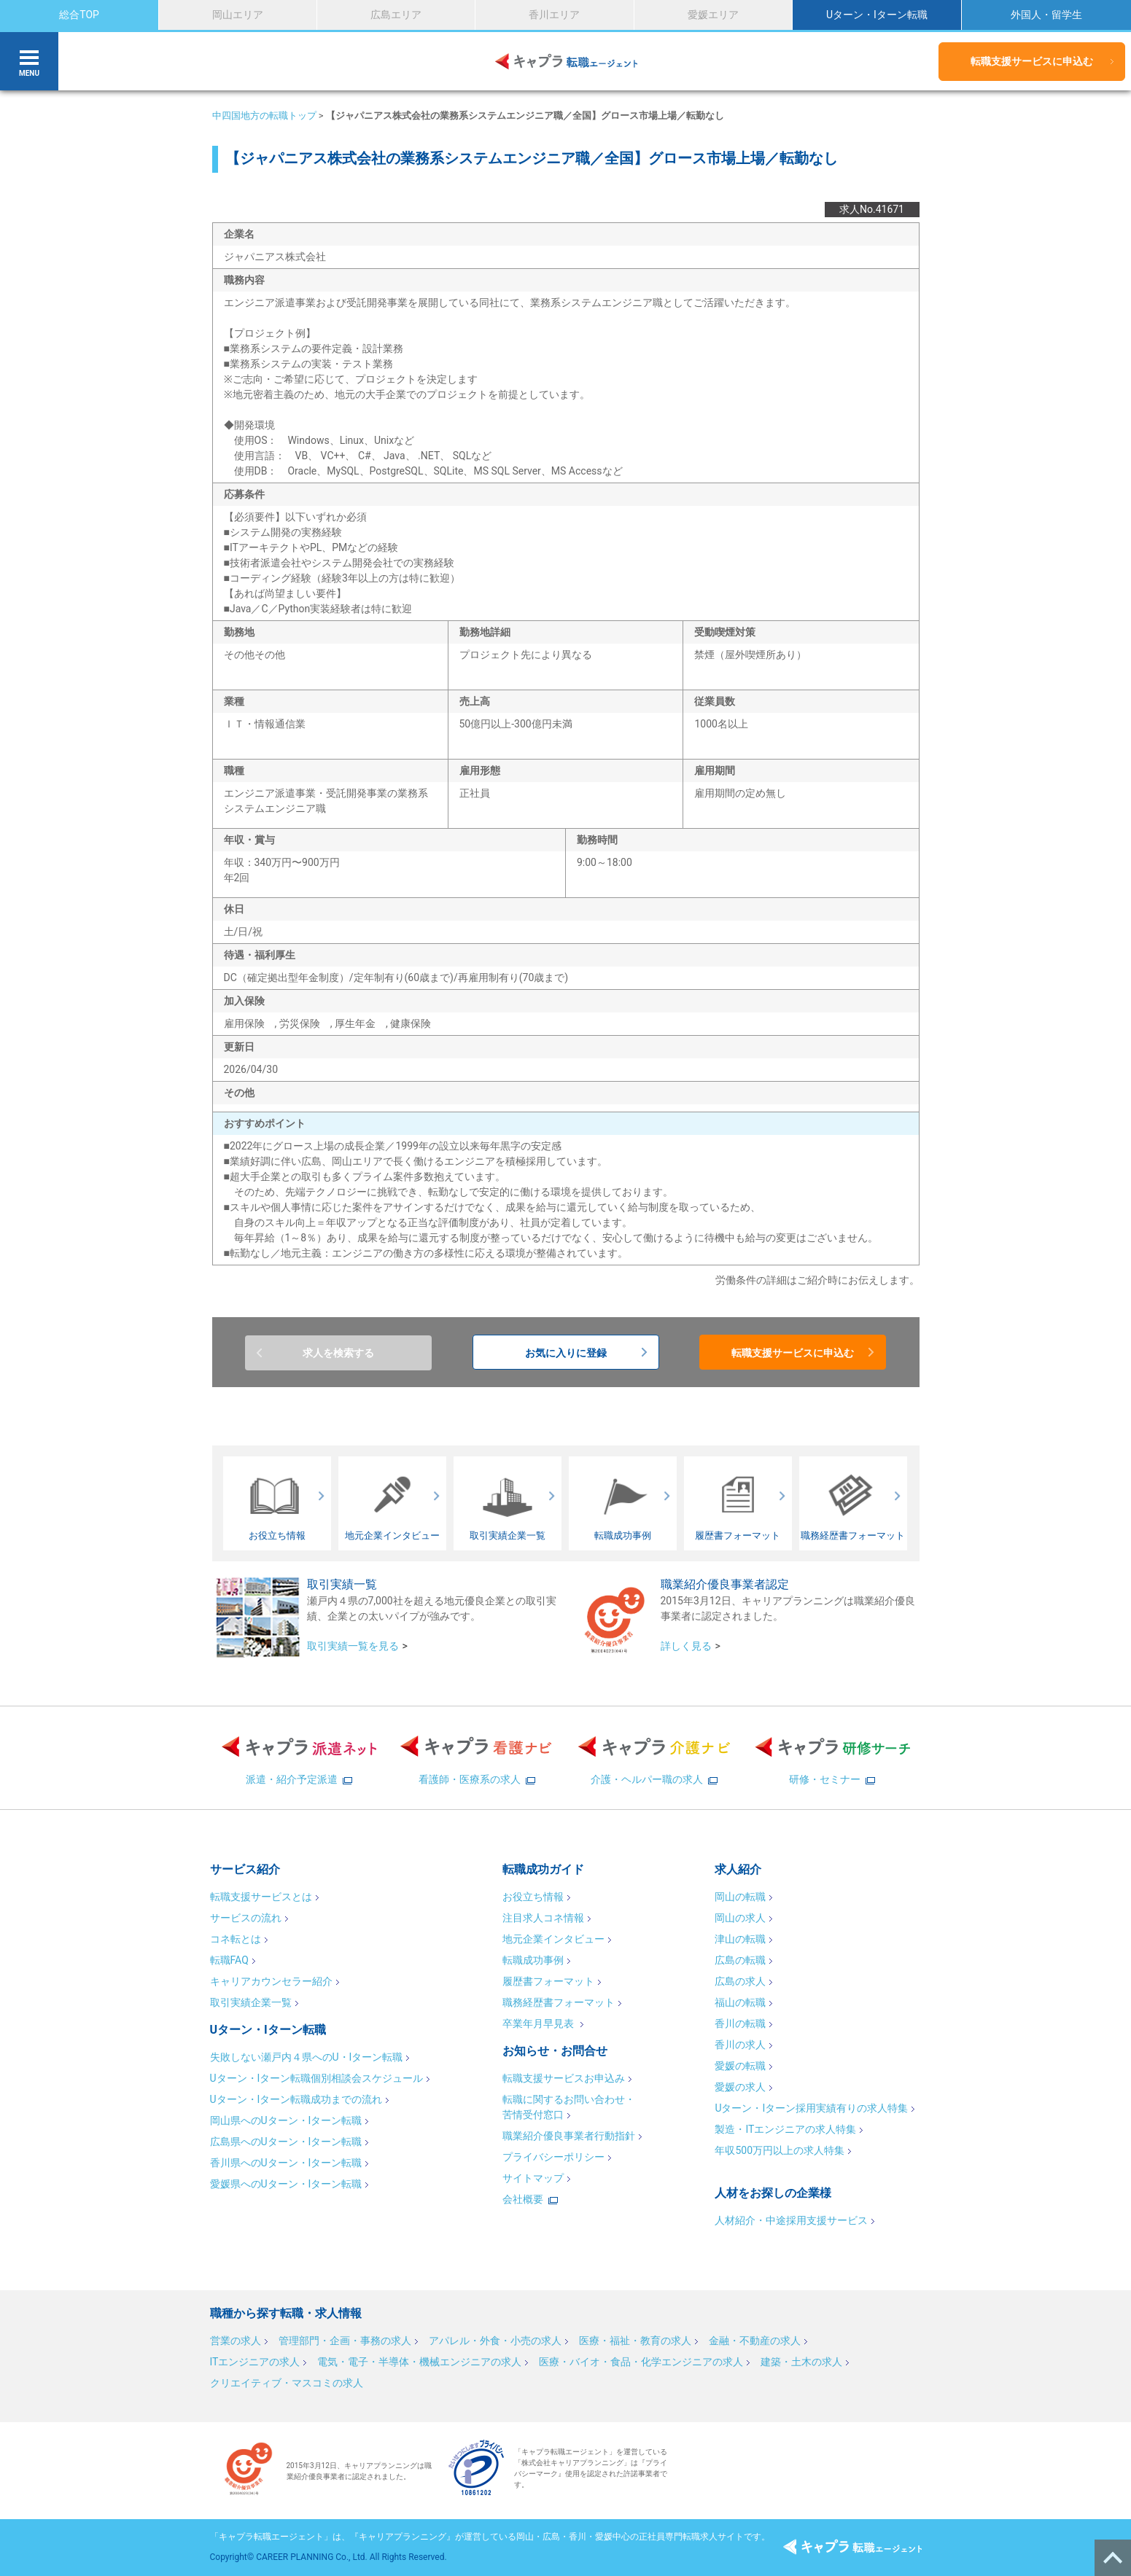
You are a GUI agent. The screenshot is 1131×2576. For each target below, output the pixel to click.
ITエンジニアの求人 (255, 2362)
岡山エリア (237, 14)
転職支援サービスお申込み (563, 2078)
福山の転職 (740, 2002)
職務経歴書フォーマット (558, 2002)
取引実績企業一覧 (251, 2002)
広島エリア (395, 14)
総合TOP (79, 14)
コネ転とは (235, 1939)
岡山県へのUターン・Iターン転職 (286, 2120)
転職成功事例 (533, 1960)
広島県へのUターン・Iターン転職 (286, 2141)
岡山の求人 (740, 1918)
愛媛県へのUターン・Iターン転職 (286, 2184)
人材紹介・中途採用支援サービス (791, 2220)
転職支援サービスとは (261, 1896)
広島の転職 (740, 1960)
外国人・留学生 (1046, 14)
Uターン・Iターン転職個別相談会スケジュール (317, 2078)
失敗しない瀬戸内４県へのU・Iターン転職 (306, 2057)
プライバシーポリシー (553, 2157)
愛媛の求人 (740, 2087)
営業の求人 (235, 2340)
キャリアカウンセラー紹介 (271, 1981)
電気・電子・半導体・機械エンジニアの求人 (419, 2362)
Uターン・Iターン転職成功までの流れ (296, 2099)
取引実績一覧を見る (353, 1646)
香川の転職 (740, 2023)
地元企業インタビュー (553, 1939)
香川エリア (554, 14)
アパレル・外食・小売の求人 (495, 2340)
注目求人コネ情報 (543, 1918)
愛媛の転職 (740, 2066)
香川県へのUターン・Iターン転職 (286, 2163)
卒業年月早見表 (539, 2023)
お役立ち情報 (533, 1896)
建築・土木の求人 (801, 2362)
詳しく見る (686, 1646)
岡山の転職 (740, 1896)
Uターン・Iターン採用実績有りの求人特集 (811, 2108)
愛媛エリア (713, 14)
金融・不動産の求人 (755, 2340)
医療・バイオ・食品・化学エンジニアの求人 (641, 2362)
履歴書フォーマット (548, 1981)
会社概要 (522, 2199)
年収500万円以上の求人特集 (779, 2150)
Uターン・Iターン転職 (877, 14)
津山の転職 (740, 1939)
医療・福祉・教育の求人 (635, 2340)
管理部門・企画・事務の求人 (345, 2340)
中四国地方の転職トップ (264, 115)
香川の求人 (740, 2044)
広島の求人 (740, 1981)
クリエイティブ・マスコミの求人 (286, 2383)
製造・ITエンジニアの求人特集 (785, 2129)
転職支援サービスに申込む (1032, 61)
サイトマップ (533, 2178)
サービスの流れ (245, 1918)
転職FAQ (229, 1960)
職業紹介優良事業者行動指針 (568, 2136)
